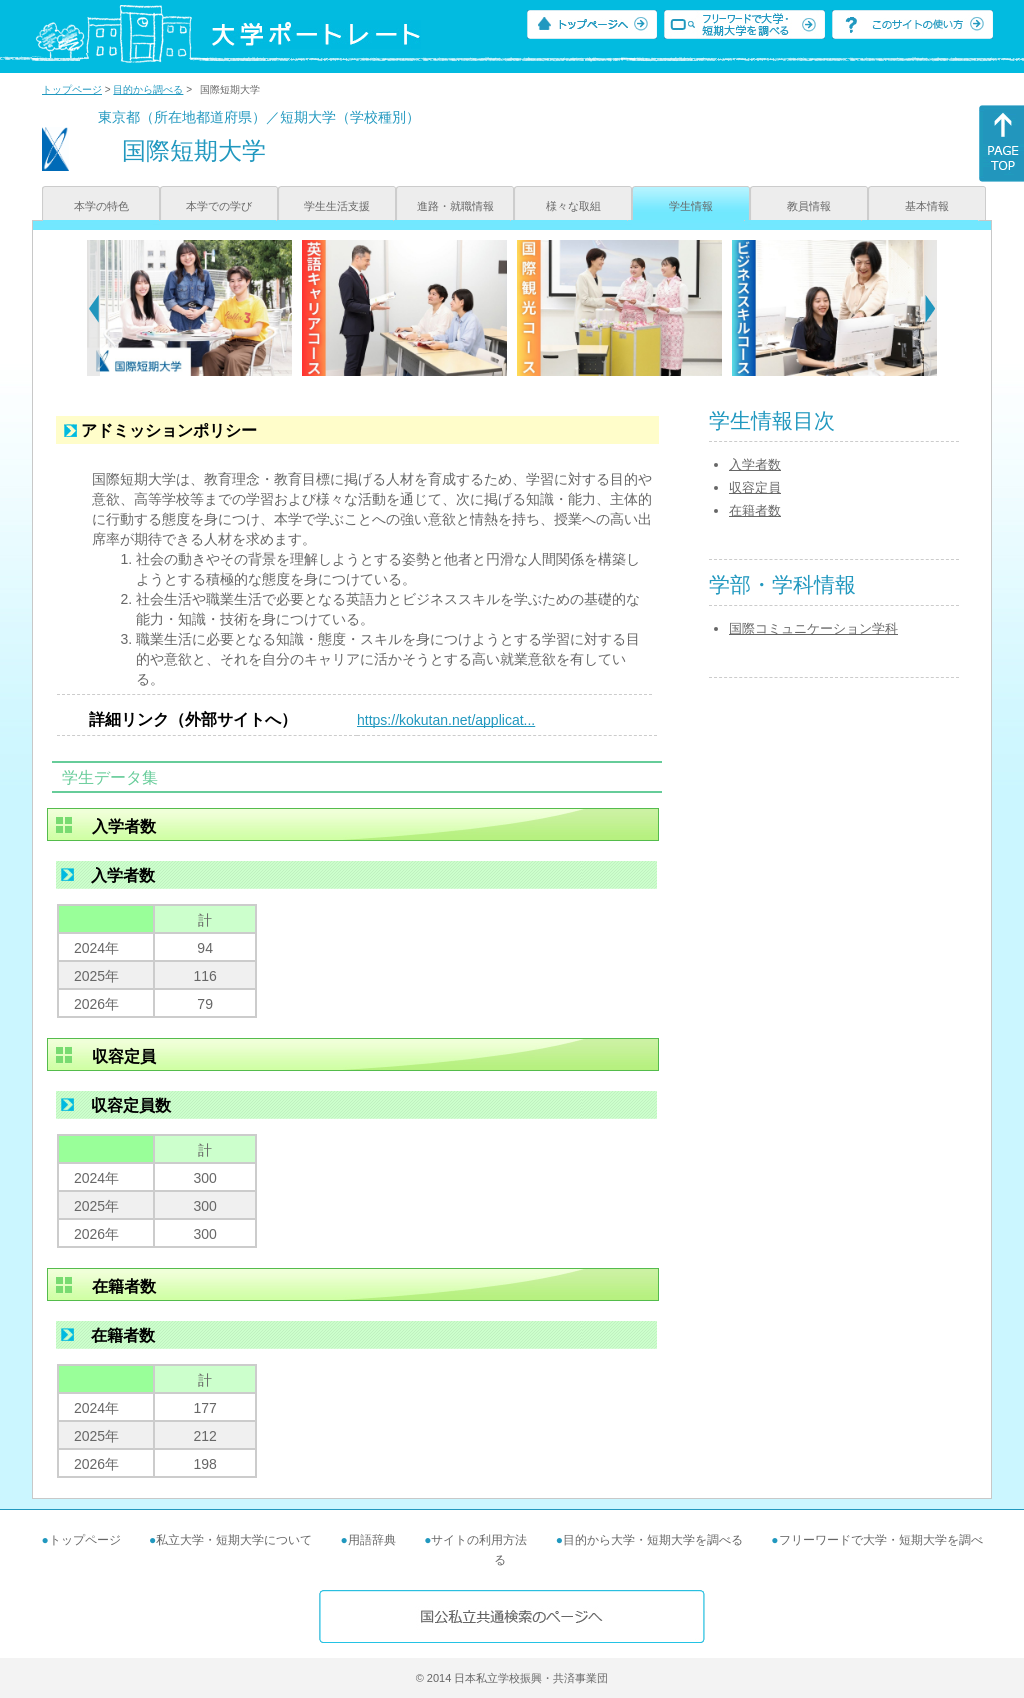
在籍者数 (755, 510)
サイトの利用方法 (479, 1540)
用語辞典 (372, 1540)
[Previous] (93, 308)
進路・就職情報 (455, 206)
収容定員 (755, 487)
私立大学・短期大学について (234, 1540)
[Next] (930, 308)
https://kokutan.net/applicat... (446, 720)
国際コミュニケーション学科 (813, 628)
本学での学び (219, 206)
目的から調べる (148, 89)
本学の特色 (101, 206)
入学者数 (755, 464)
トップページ (72, 89)
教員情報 (809, 206)
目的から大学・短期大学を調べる (653, 1540)
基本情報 (927, 206)
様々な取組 (573, 206)
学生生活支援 (337, 206)
